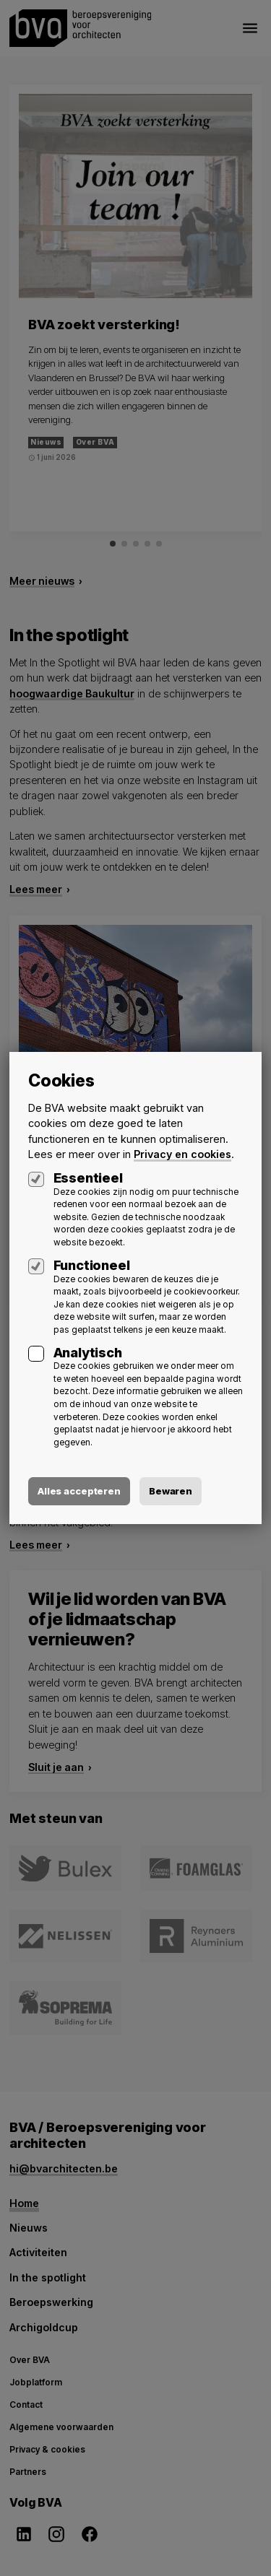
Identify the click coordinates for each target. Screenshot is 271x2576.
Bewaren (170, 1491)
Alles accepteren (79, 1491)
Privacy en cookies (182, 1154)
